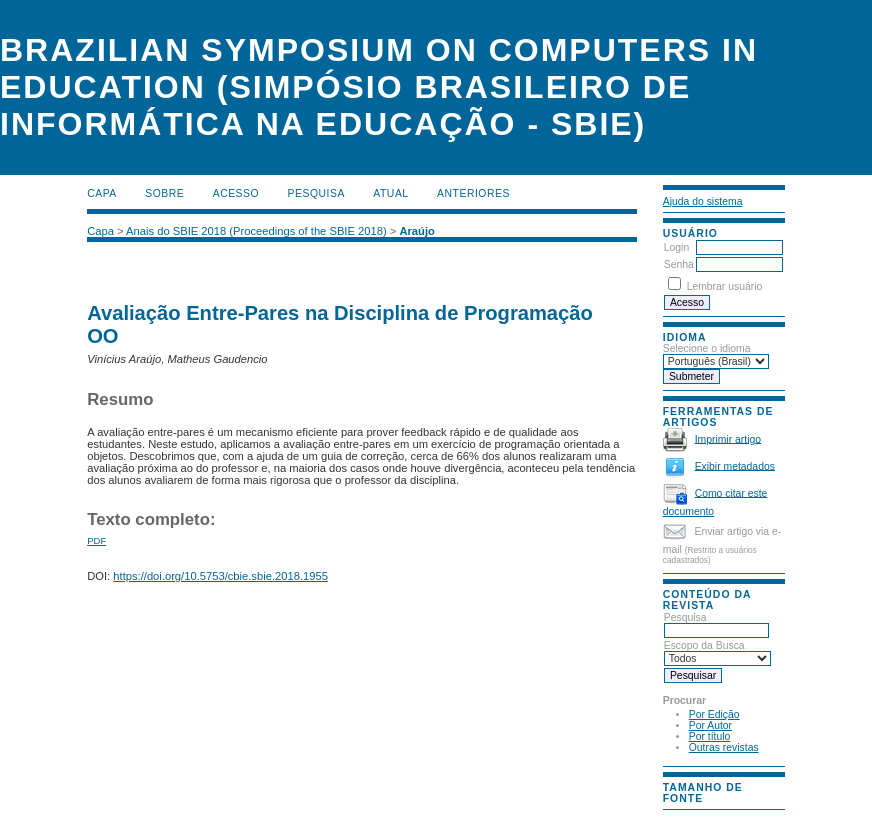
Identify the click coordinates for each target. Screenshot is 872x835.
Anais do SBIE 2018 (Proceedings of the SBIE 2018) (256, 231)
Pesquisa (716, 624)
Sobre (164, 193)
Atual (390, 193)
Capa (102, 193)
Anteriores (473, 193)
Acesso (236, 193)
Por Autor (710, 725)
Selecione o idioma (707, 348)
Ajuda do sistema (703, 201)
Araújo (416, 231)
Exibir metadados (735, 465)
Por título (710, 736)
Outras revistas (724, 747)
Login (676, 247)
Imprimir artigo (728, 438)
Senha (679, 264)
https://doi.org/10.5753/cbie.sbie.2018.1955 (220, 576)
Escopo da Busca (717, 652)
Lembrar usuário (725, 286)
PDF (96, 540)
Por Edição (714, 714)
